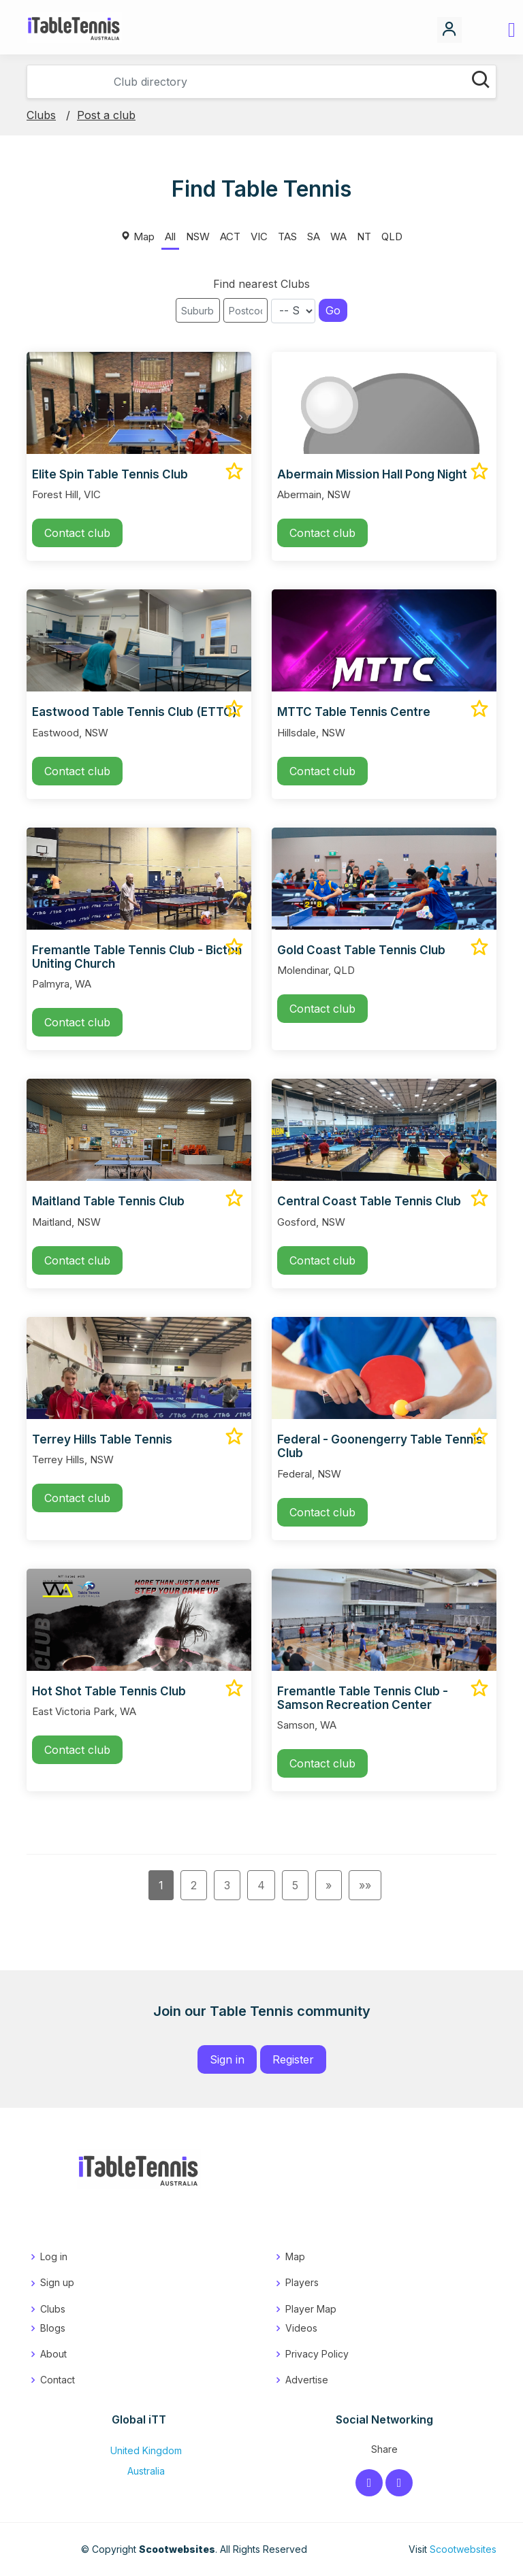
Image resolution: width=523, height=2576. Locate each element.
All (170, 236)
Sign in (227, 2059)
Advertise (306, 2379)
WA (338, 236)
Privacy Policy (317, 2354)
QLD (391, 236)
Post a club (106, 115)
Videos (301, 2328)
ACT (230, 236)
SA (313, 236)
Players (302, 2282)
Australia (139, 2471)
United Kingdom (139, 2450)
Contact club (77, 533)
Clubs (41, 115)
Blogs (52, 2328)
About (53, 2354)
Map (138, 236)
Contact (57, 2379)
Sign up (57, 2282)
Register (293, 2059)
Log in (53, 2256)
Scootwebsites (463, 2549)
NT (364, 236)
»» (365, 1885)
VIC (259, 236)
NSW (198, 236)
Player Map (310, 2309)
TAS (287, 236)
